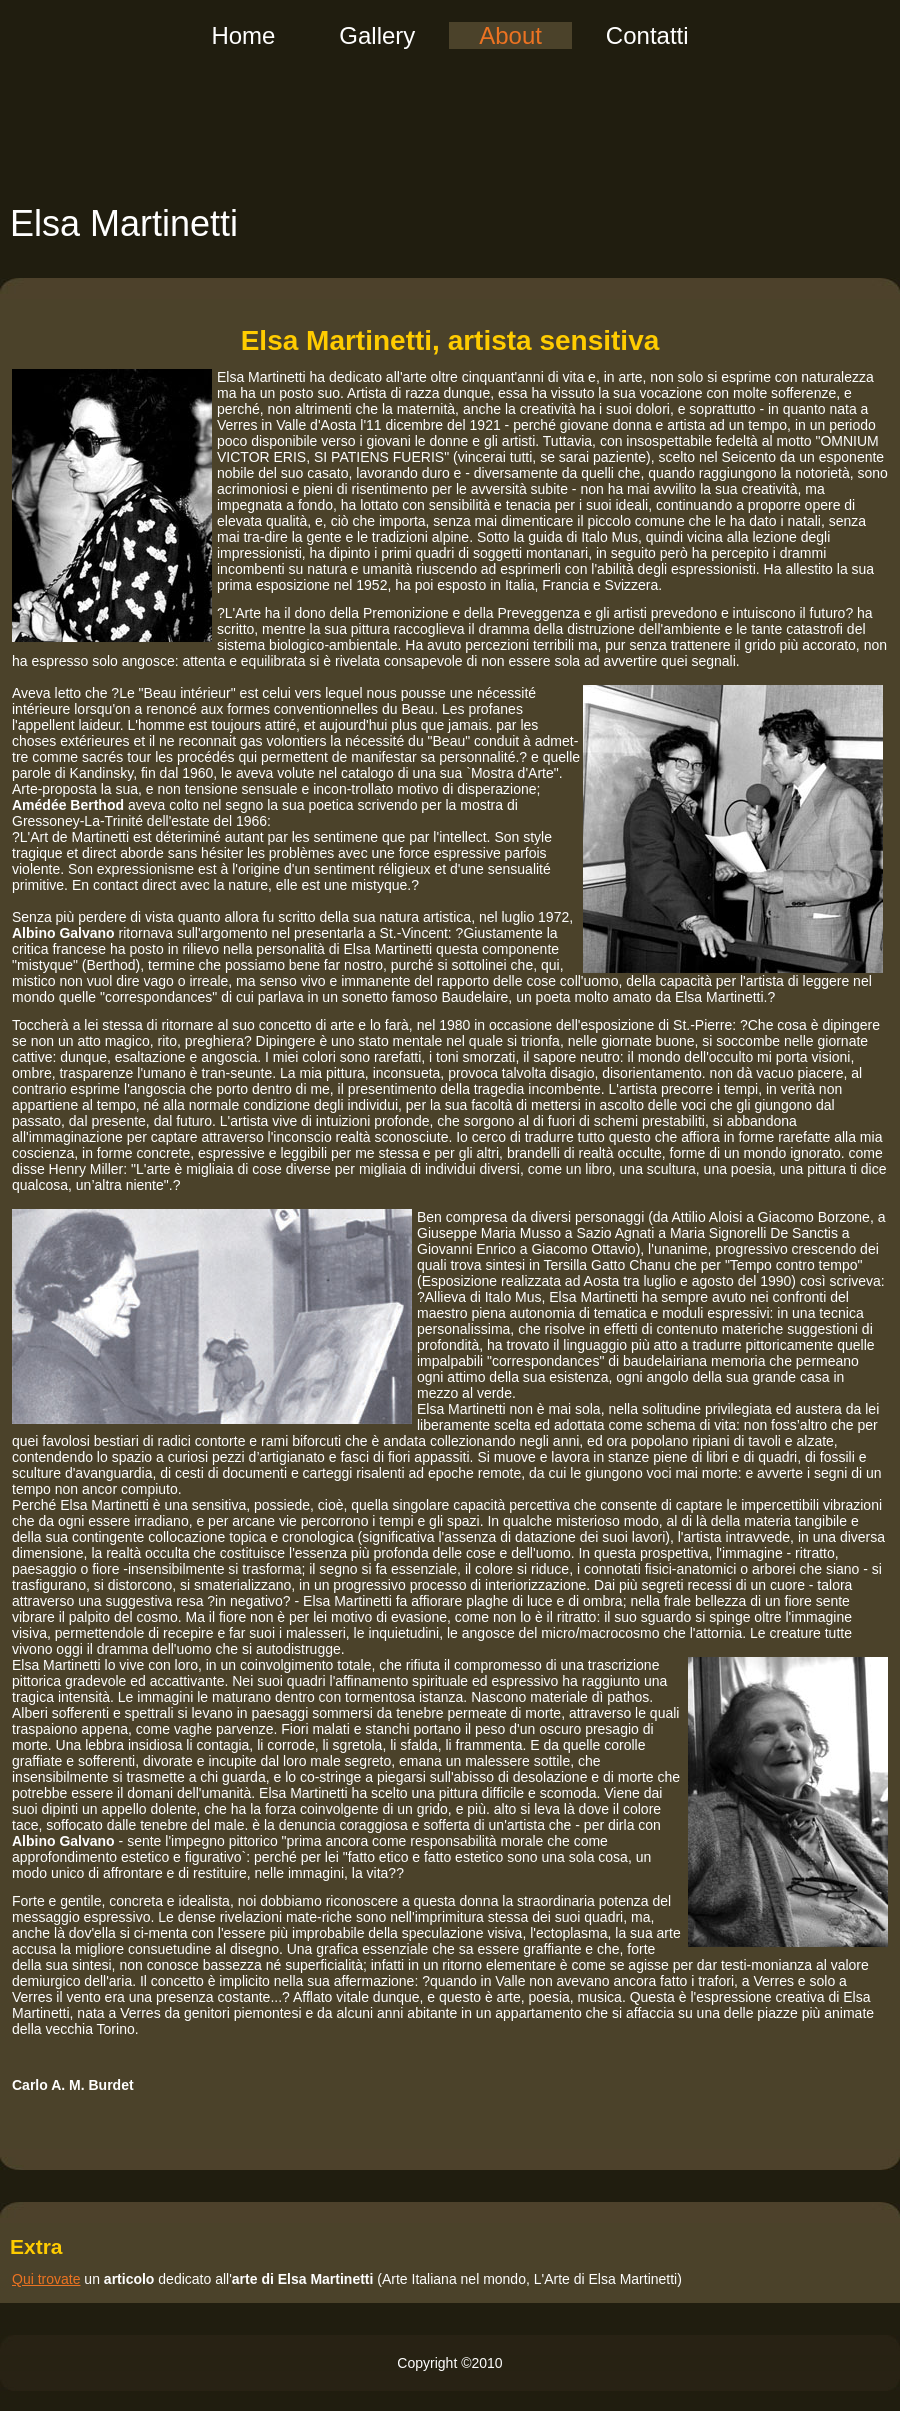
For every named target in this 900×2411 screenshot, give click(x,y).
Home (243, 35)
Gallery (377, 35)
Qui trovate (46, 2279)
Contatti (647, 35)
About (510, 35)
